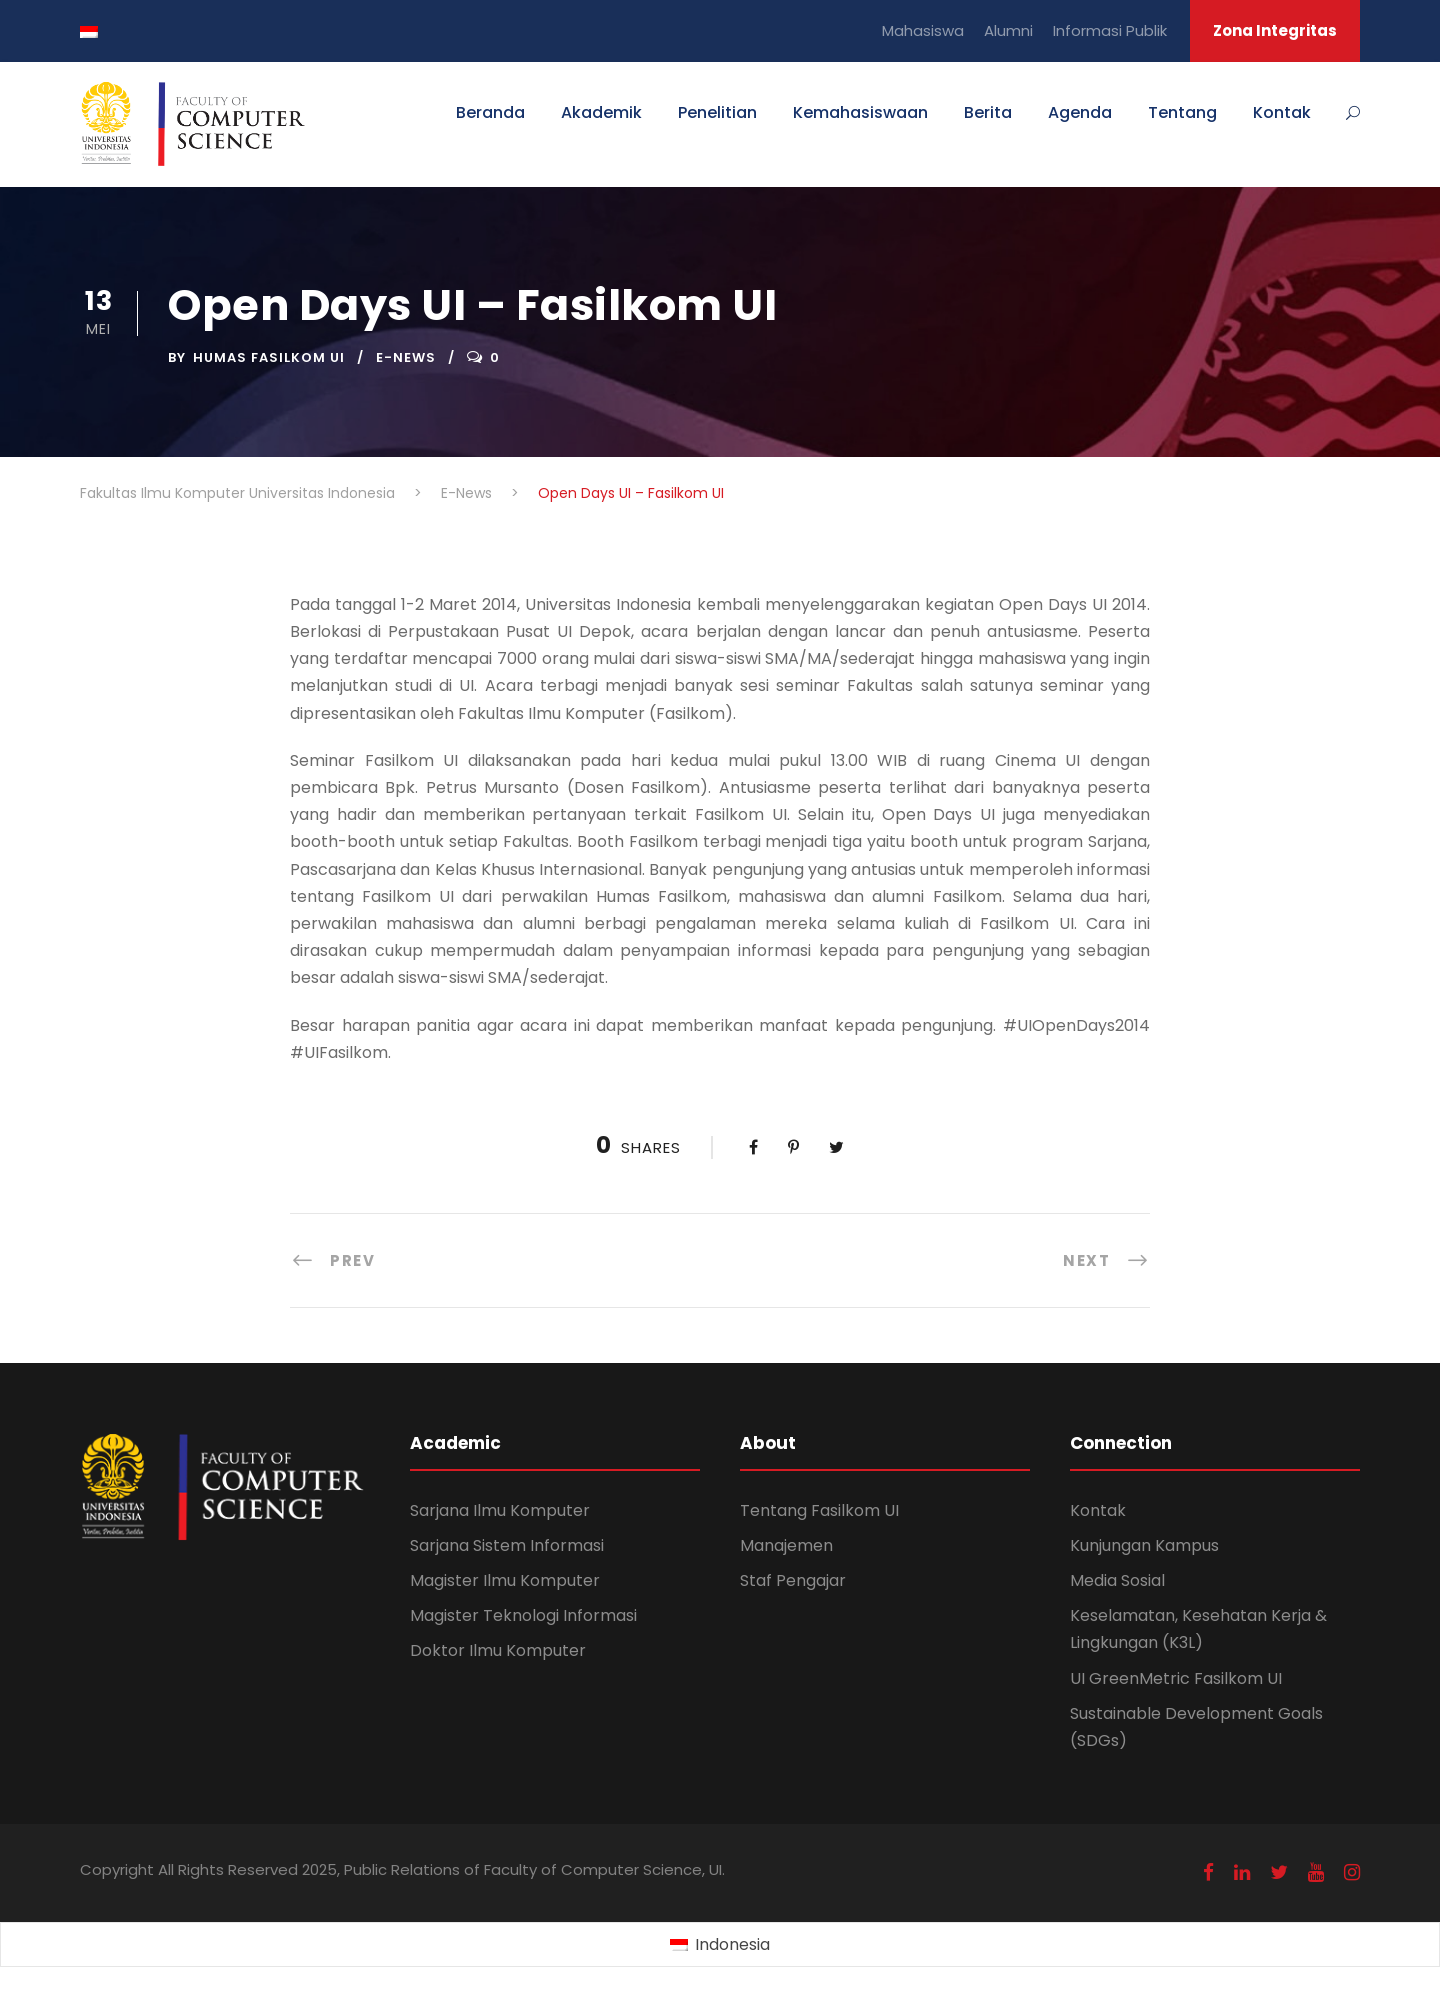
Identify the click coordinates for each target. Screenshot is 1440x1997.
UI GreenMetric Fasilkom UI (1176, 1678)
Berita (988, 112)
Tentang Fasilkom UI (819, 1510)
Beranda (490, 112)
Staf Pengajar (793, 1580)
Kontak (1282, 112)
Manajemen (786, 1545)
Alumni (1008, 30)
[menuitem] (719, 1945)
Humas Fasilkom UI (269, 357)
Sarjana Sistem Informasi (507, 1545)
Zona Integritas (1275, 30)
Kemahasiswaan (860, 112)
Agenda (1080, 112)
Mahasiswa (923, 30)
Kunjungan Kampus (1144, 1545)
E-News (406, 357)
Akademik (601, 112)
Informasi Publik (1110, 30)
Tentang (1182, 112)
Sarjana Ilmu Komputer (500, 1510)
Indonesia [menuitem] (732, 1944)
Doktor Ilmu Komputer (498, 1650)
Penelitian (717, 112)
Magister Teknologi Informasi (523, 1615)
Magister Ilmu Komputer (505, 1580)
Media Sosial (1117, 1580)
